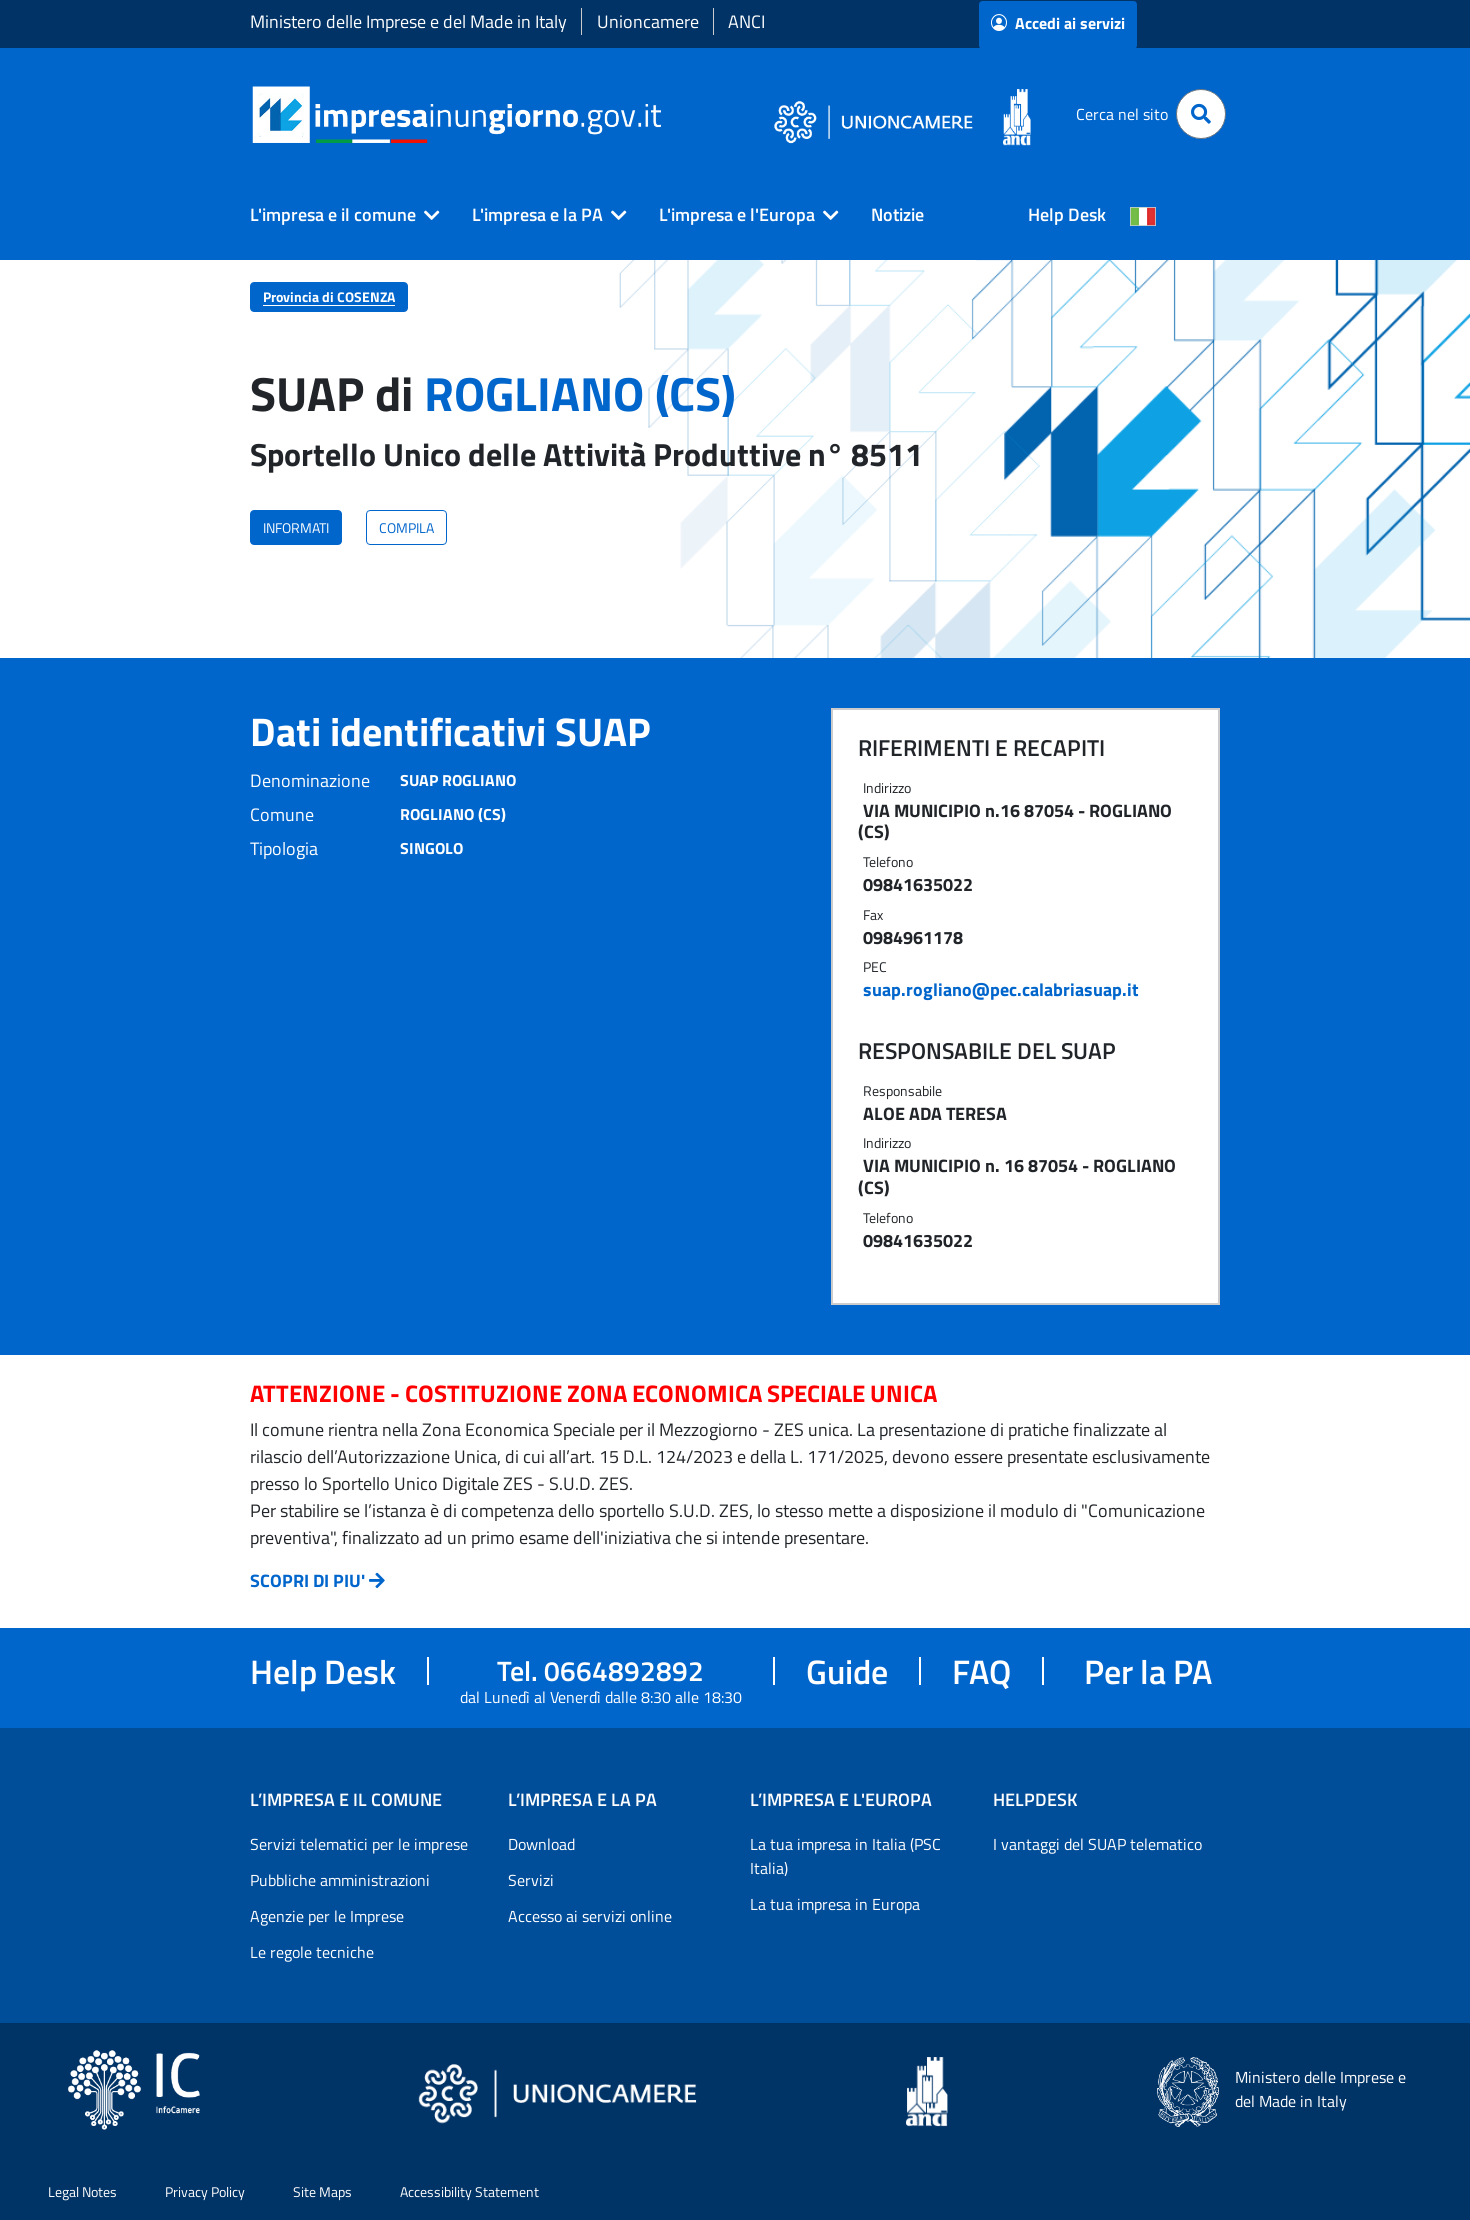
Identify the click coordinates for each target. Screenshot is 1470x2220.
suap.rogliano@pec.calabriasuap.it (1001, 989)
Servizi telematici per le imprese (359, 1844)
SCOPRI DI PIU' (307, 1580)
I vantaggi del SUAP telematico (1097, 1844)
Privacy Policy (205, 2191)
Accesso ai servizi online (590, 1916)
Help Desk (1067, 214)
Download (541, 1844)
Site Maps (322, 2191)
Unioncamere (648, 21)
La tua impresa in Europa (835, 1904)
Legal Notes (82, 2191)
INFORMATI (296, 527)
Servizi (531, 1880)
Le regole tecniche (312, 1952)
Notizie (897, 214)
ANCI (746, 21)
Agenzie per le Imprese (327, 1916)
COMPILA (406, 527)
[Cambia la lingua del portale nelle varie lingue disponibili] (1143, 215)
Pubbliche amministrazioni (340, 1880)
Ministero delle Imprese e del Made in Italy (408, 21)
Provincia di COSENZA (329, 296)
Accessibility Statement (469, 2191)
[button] (337, 215)
